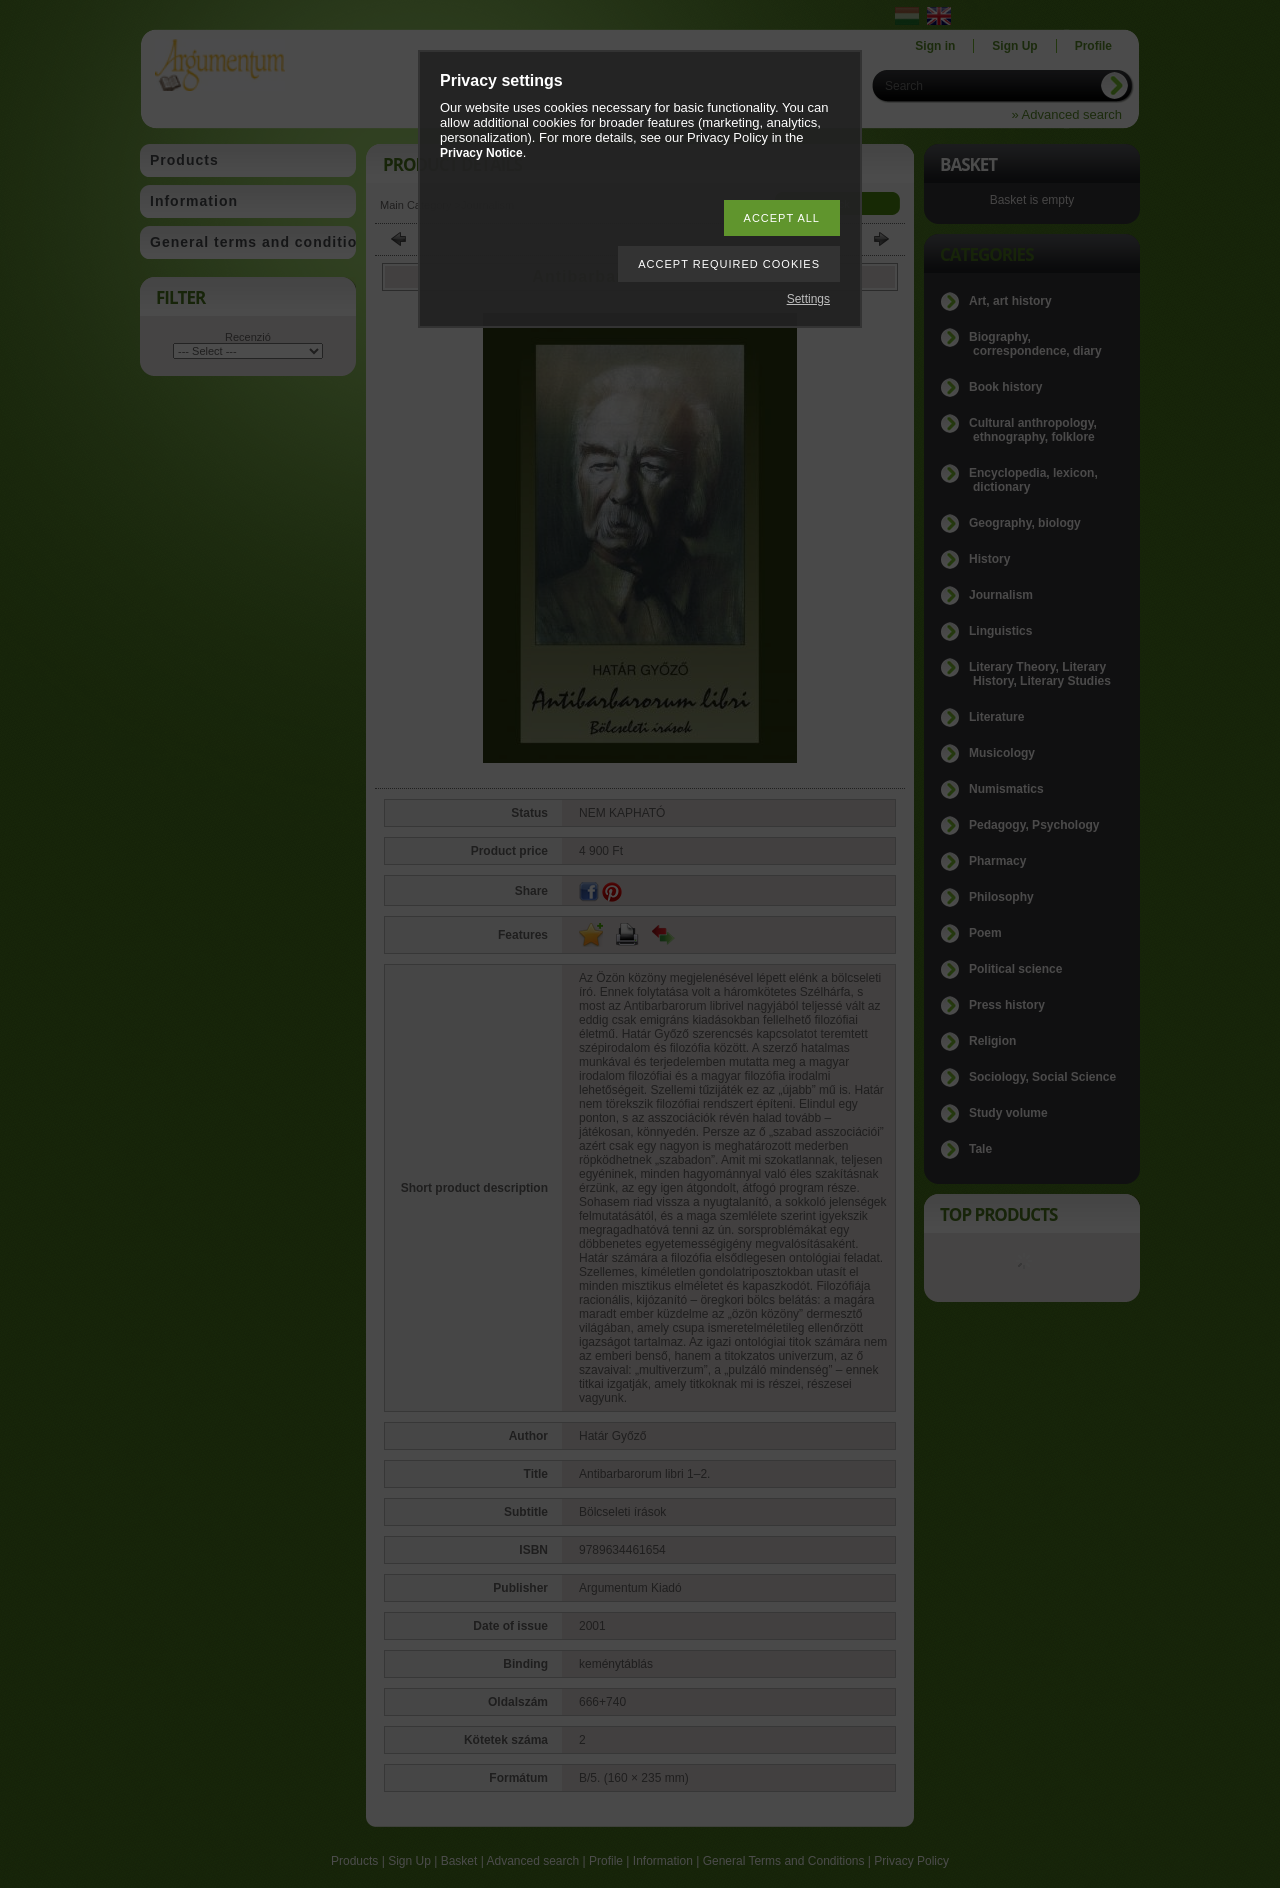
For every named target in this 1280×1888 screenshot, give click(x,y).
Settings (808, 299)
